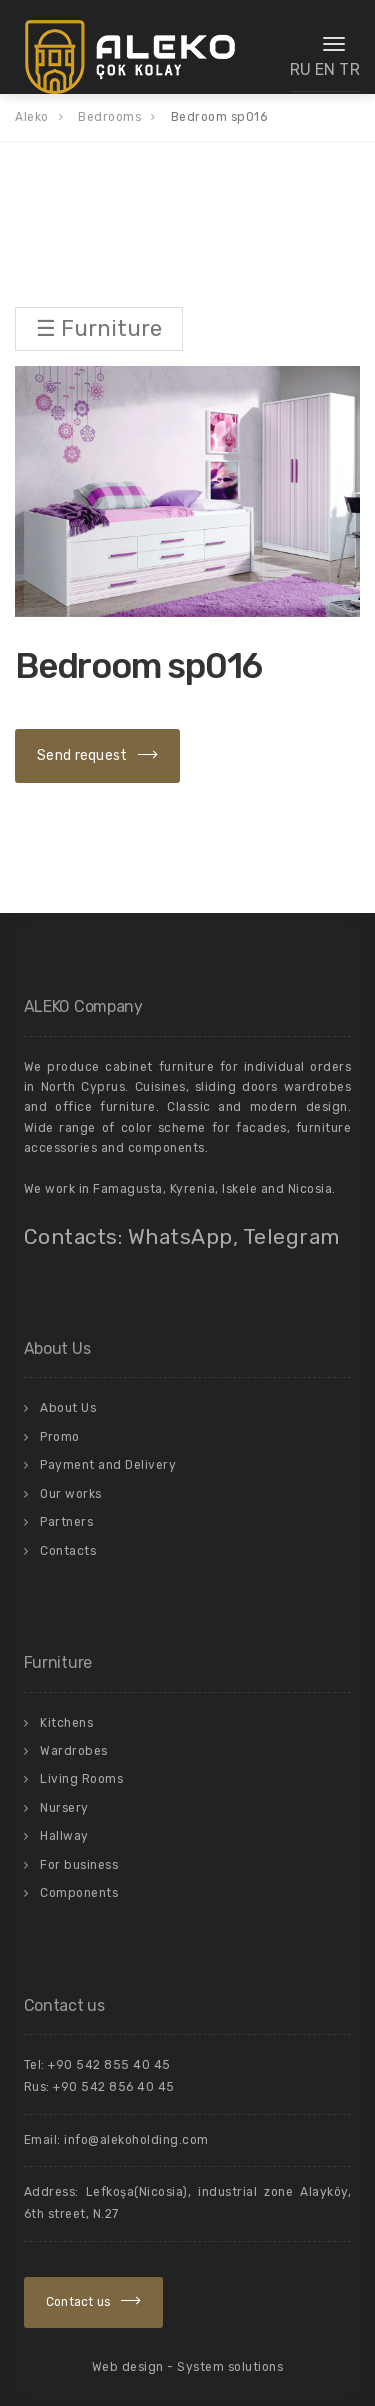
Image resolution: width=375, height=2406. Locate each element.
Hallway (64, 1836)
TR (349, 69)
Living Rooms (81, 1779)
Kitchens (66, 1723)
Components (79, 1893)
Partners (66, 1522)
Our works (71, 1494)
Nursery (64, 1808)
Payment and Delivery (108, 1465)
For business (79, 1865)
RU (301, 69)
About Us (68, 1408)
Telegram (291, 1236)
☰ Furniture (99, 328)
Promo (60, 1437)
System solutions (230, 2367)
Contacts (68, 1551)
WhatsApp (180, 1236)
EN (325, 69)
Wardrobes (74, 1751)
